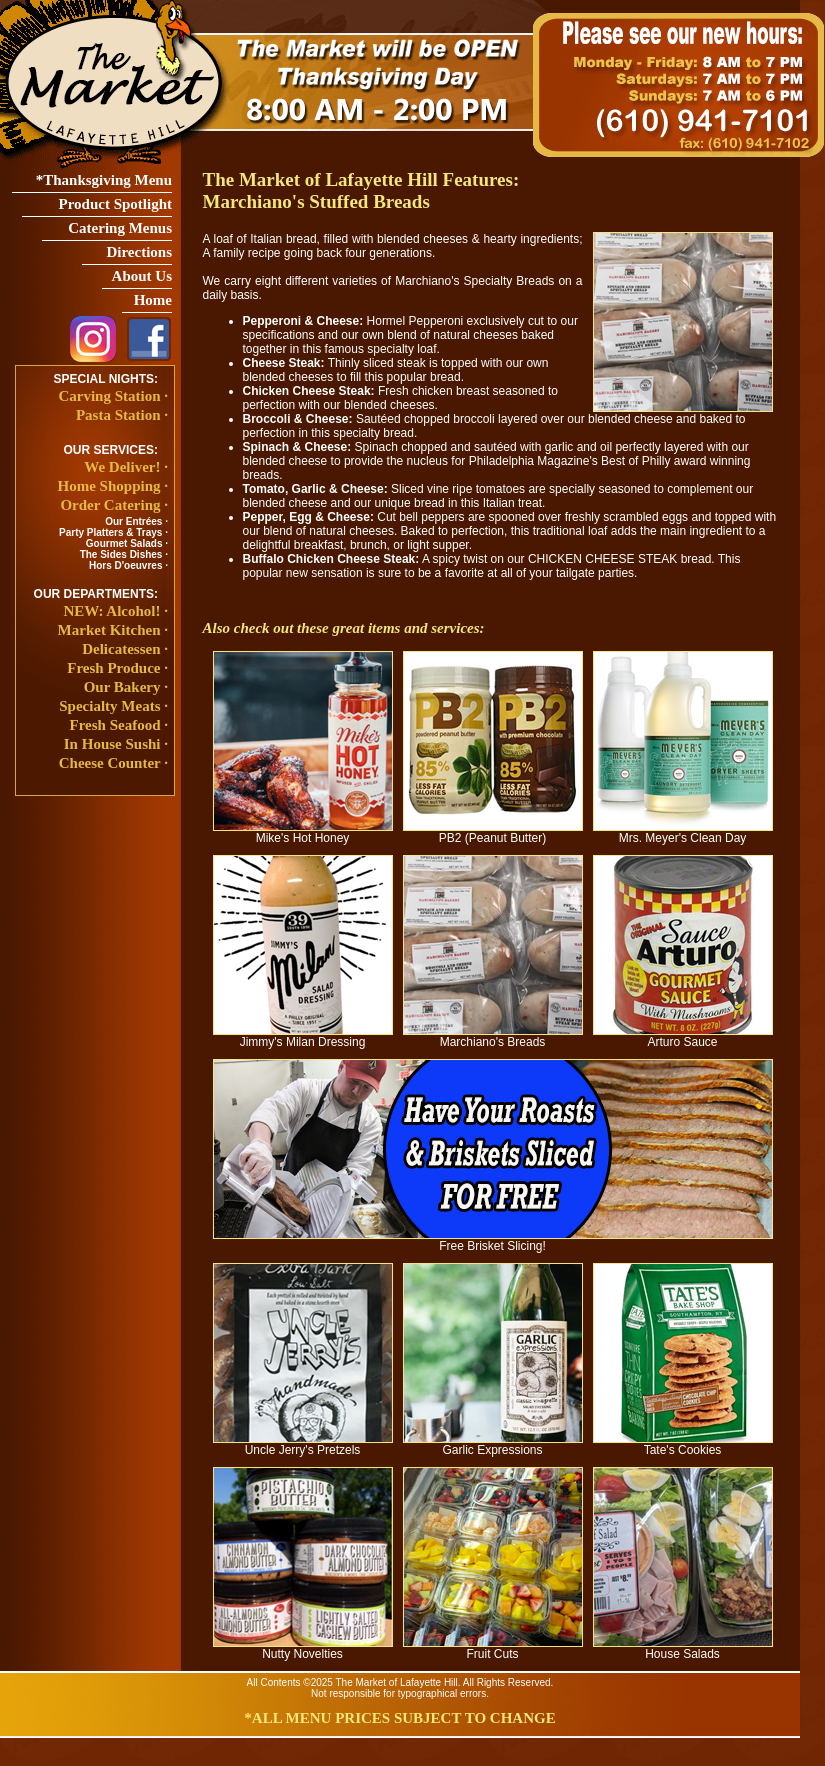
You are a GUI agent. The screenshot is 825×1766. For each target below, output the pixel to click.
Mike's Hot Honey (303, 832)
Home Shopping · (113, 486)
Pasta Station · (122, 415)
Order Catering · (114, 505)
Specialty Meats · (113, 706)
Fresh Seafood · (119, 725)
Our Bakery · (126, 687)
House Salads (683, 1648)
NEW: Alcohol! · (115, 611)
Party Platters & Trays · (113, 532)
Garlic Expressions (493, 1444)
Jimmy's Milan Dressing (303, 1036)
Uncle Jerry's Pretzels (303, 1444)
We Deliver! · (126, 467)
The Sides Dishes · (124, 554)
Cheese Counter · (113, 763)
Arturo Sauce (683, 1036)
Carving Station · (113, 396)
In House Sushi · (116, 744)
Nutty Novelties (303, 1648)
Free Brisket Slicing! (493, 1240)
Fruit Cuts (493, 1648)
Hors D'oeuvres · (128, 565)
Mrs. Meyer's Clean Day (683, 832)
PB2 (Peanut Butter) (493, 832)
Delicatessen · (125, 649)
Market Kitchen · (113, 630)
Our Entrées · (136, 521)
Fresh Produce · (117, 668)
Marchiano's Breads (493, 1036)
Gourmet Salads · (127, 543)
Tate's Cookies (683, 1444)
